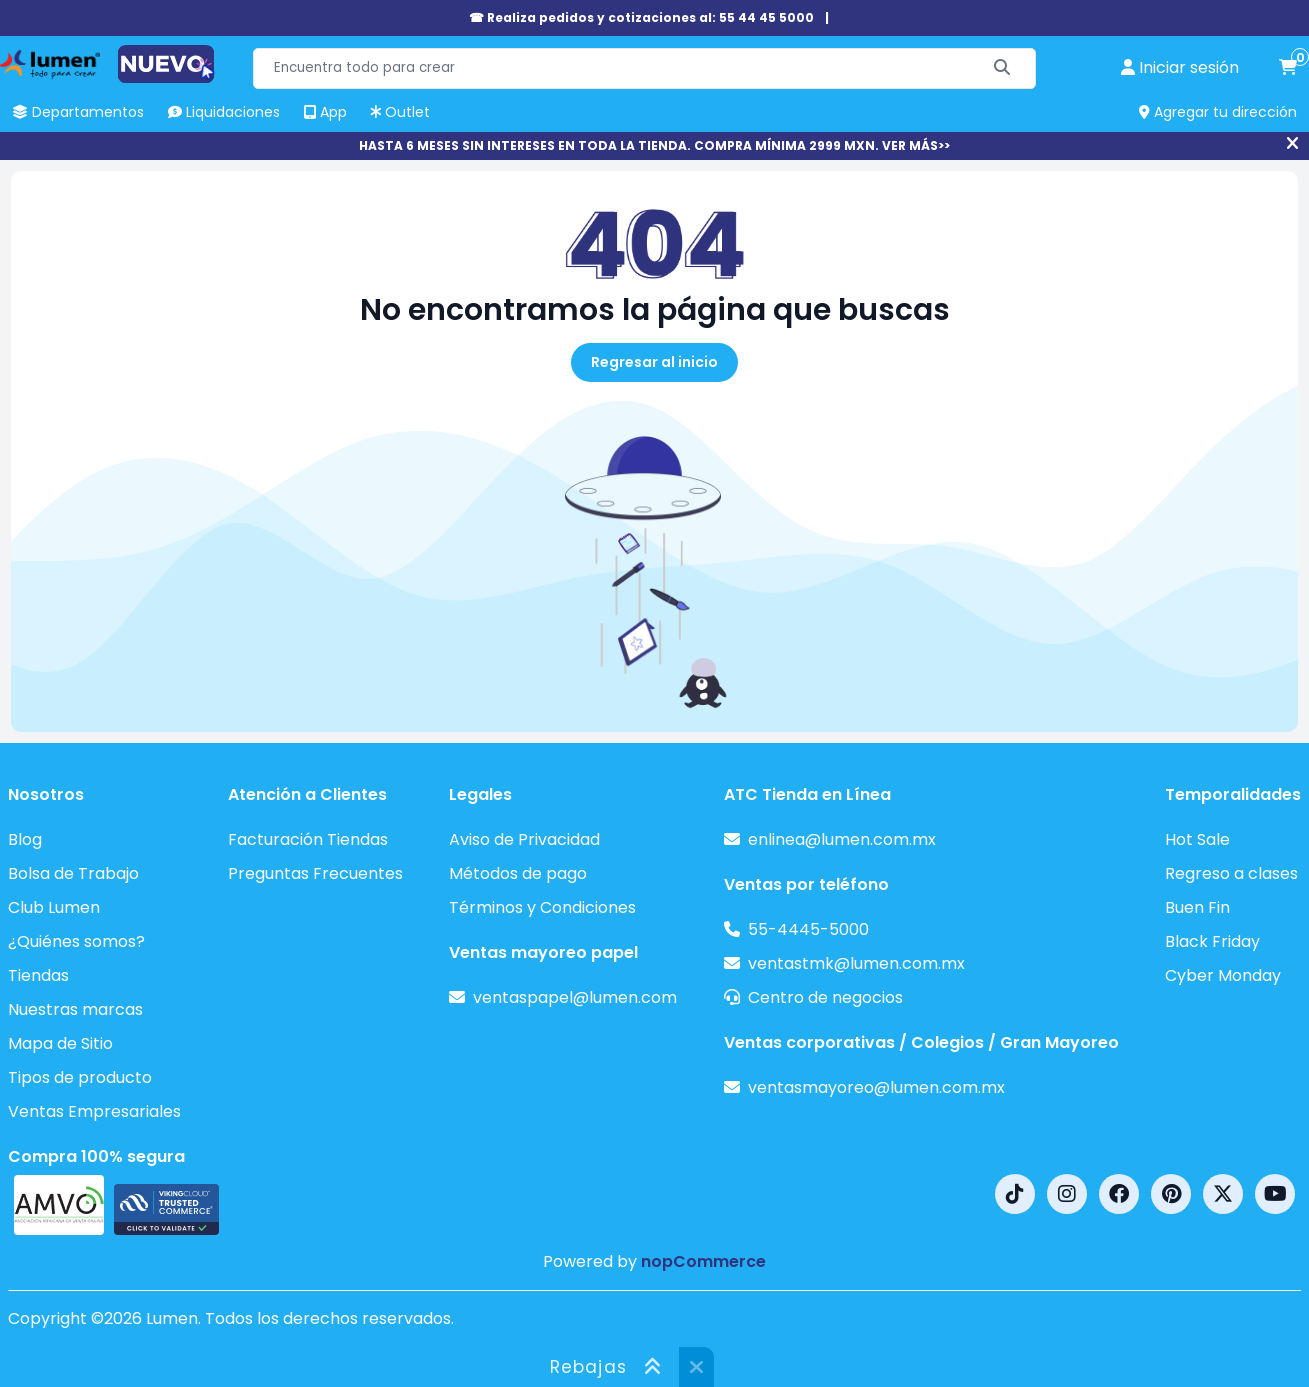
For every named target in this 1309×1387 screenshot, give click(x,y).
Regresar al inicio (654, 362)
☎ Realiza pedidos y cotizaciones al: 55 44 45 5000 (641, 17)
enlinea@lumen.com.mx (842, 839)
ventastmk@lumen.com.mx (856, 963)
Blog (25, 839)
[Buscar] (1002, 68)
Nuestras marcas (75, 1009)
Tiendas (38, 975)
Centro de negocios (825, 997)
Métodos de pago (518, 873)
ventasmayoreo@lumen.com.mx (876, 1087)
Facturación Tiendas (308, 839)
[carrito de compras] (1288, 68)
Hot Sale (1197, 839)
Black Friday (1212, 941)
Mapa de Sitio (60, 1043)
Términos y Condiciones (542, 907)
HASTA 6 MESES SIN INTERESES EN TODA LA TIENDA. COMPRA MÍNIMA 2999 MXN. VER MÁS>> (654, 145)
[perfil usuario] (1180, 68)
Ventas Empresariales (94, 1111)
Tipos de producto (80, 1077)
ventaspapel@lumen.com (575, 997)
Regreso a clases (1231, 873)
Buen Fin (1197, 907)
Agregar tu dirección (1218, 112)
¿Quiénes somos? (76, 941)
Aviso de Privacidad (524, 839)
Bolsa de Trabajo (73, 873)
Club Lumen (54, 907)
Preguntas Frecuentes (315, 873)
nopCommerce (703, 1261)
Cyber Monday (1223, 975)
